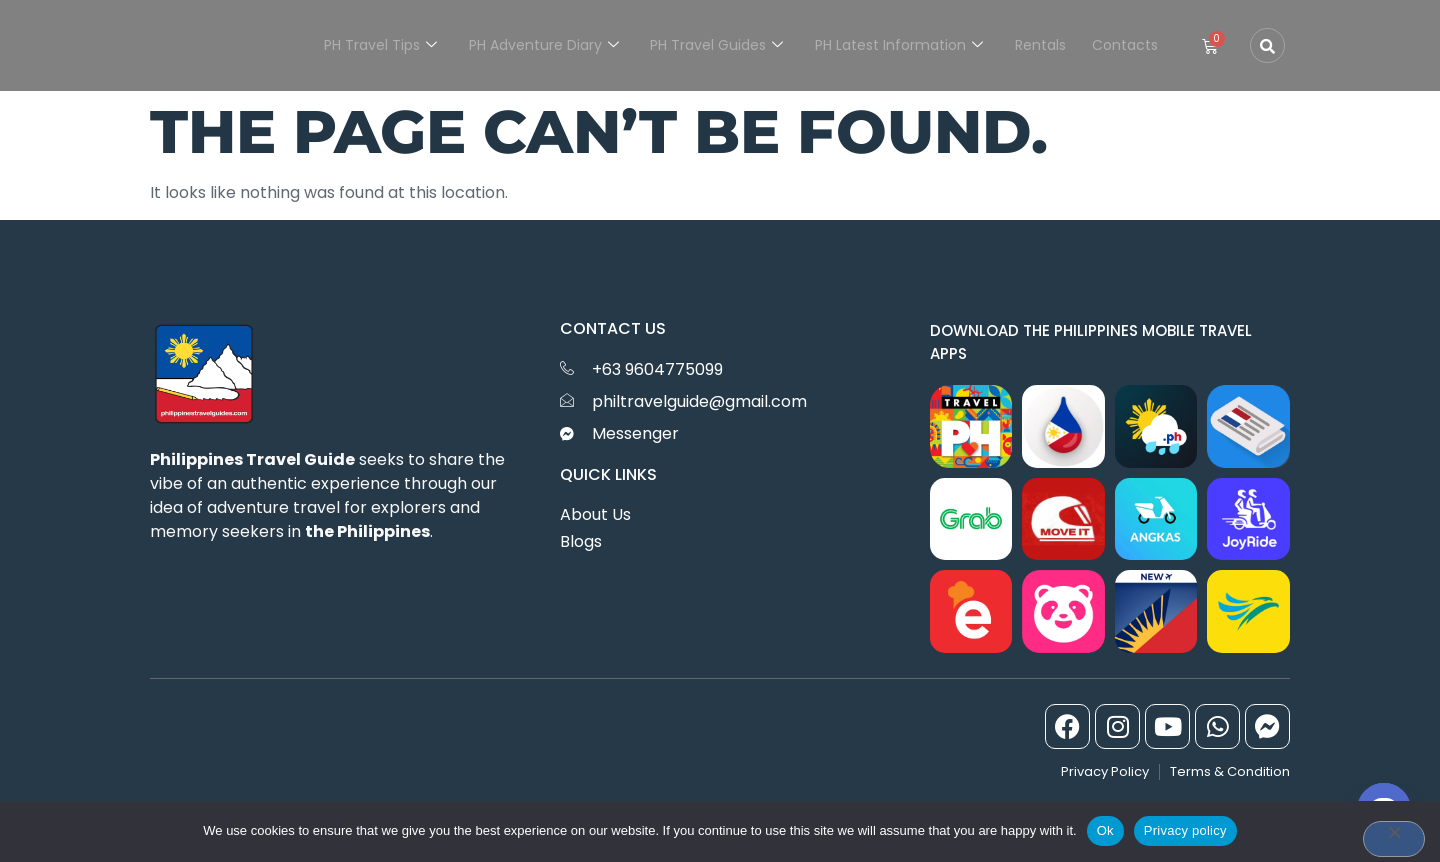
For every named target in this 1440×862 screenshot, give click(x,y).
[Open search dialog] (1267, 45)
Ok (1105, 830)
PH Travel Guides (723, 45)
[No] (1394, 839)
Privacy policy (1185, 830)
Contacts (1126, 45)
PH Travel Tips (390, 45)
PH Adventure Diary (552, 45)
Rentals (1043, 45)
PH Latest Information (904, 45)
